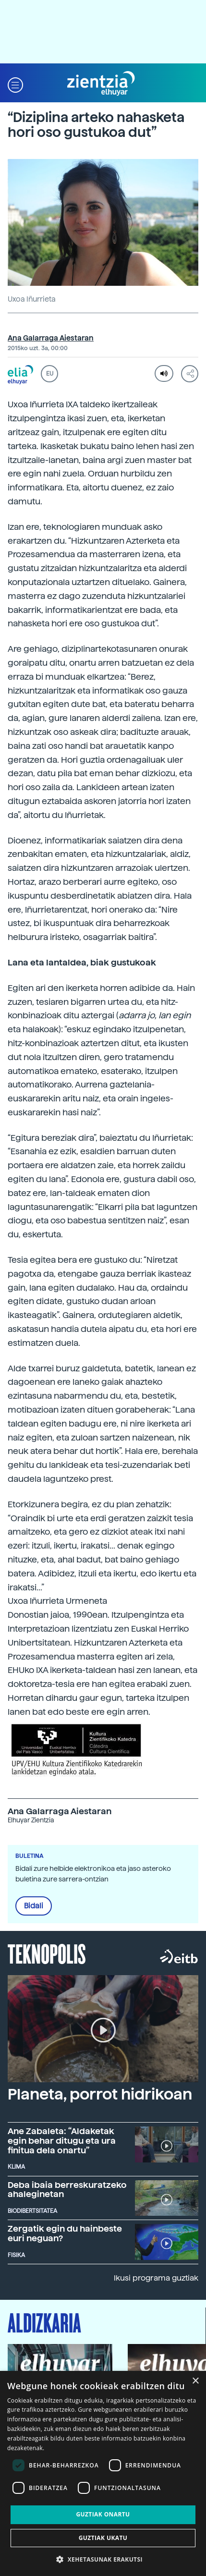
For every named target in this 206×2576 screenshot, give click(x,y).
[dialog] (103, 2473)
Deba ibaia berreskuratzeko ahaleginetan (67, 2189)
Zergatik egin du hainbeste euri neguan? (65, 2233)
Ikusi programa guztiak (156, 2278)
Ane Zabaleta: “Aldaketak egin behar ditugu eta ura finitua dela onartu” (62, 2140)
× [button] (195, 2381)
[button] (15, 84)
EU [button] (49, 373)
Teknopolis (47, 1953)
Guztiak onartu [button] (103, 2514)
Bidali (33, 1906)
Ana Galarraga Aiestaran (51, 338)
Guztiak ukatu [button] (103, 2538)
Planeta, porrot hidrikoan (100, 2094)
